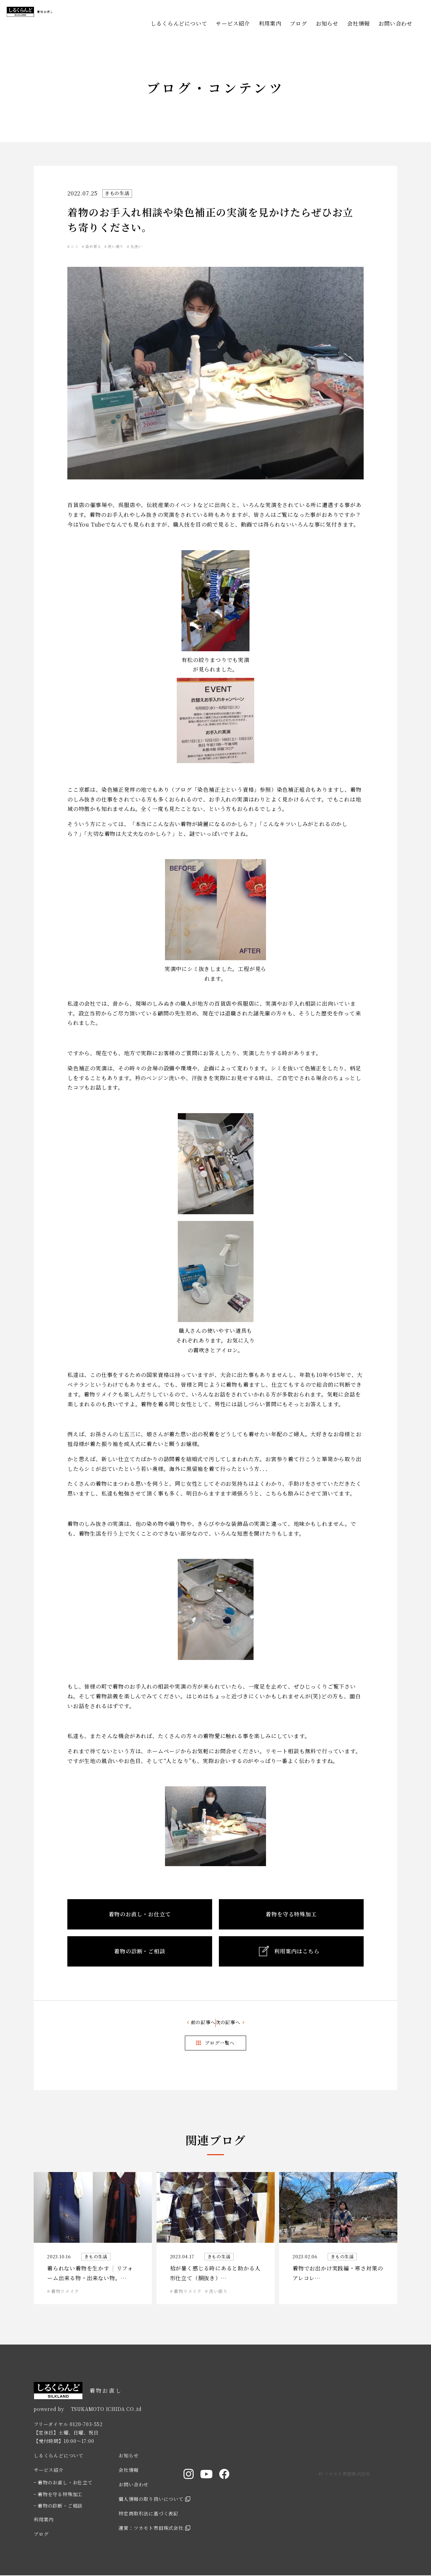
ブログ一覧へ (220, 2043)
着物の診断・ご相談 (60, 2506)
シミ (78, 246)
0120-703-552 (86, 2424)
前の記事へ (191, 2023)
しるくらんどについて (179, 23)
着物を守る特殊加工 (60, 2494)
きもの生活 (119, 193)
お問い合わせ (395, 23)
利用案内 (270, 23)
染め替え (104, 246)
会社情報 (358, 23)
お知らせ (327, 23)
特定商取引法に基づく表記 (148, 2514)
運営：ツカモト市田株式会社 (151, 2528)
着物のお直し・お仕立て (65, 2483)
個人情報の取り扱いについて (151, 2499)
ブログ (298, 23)
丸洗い (163, 246)
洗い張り (135, 246)
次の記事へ (240, 2023)
